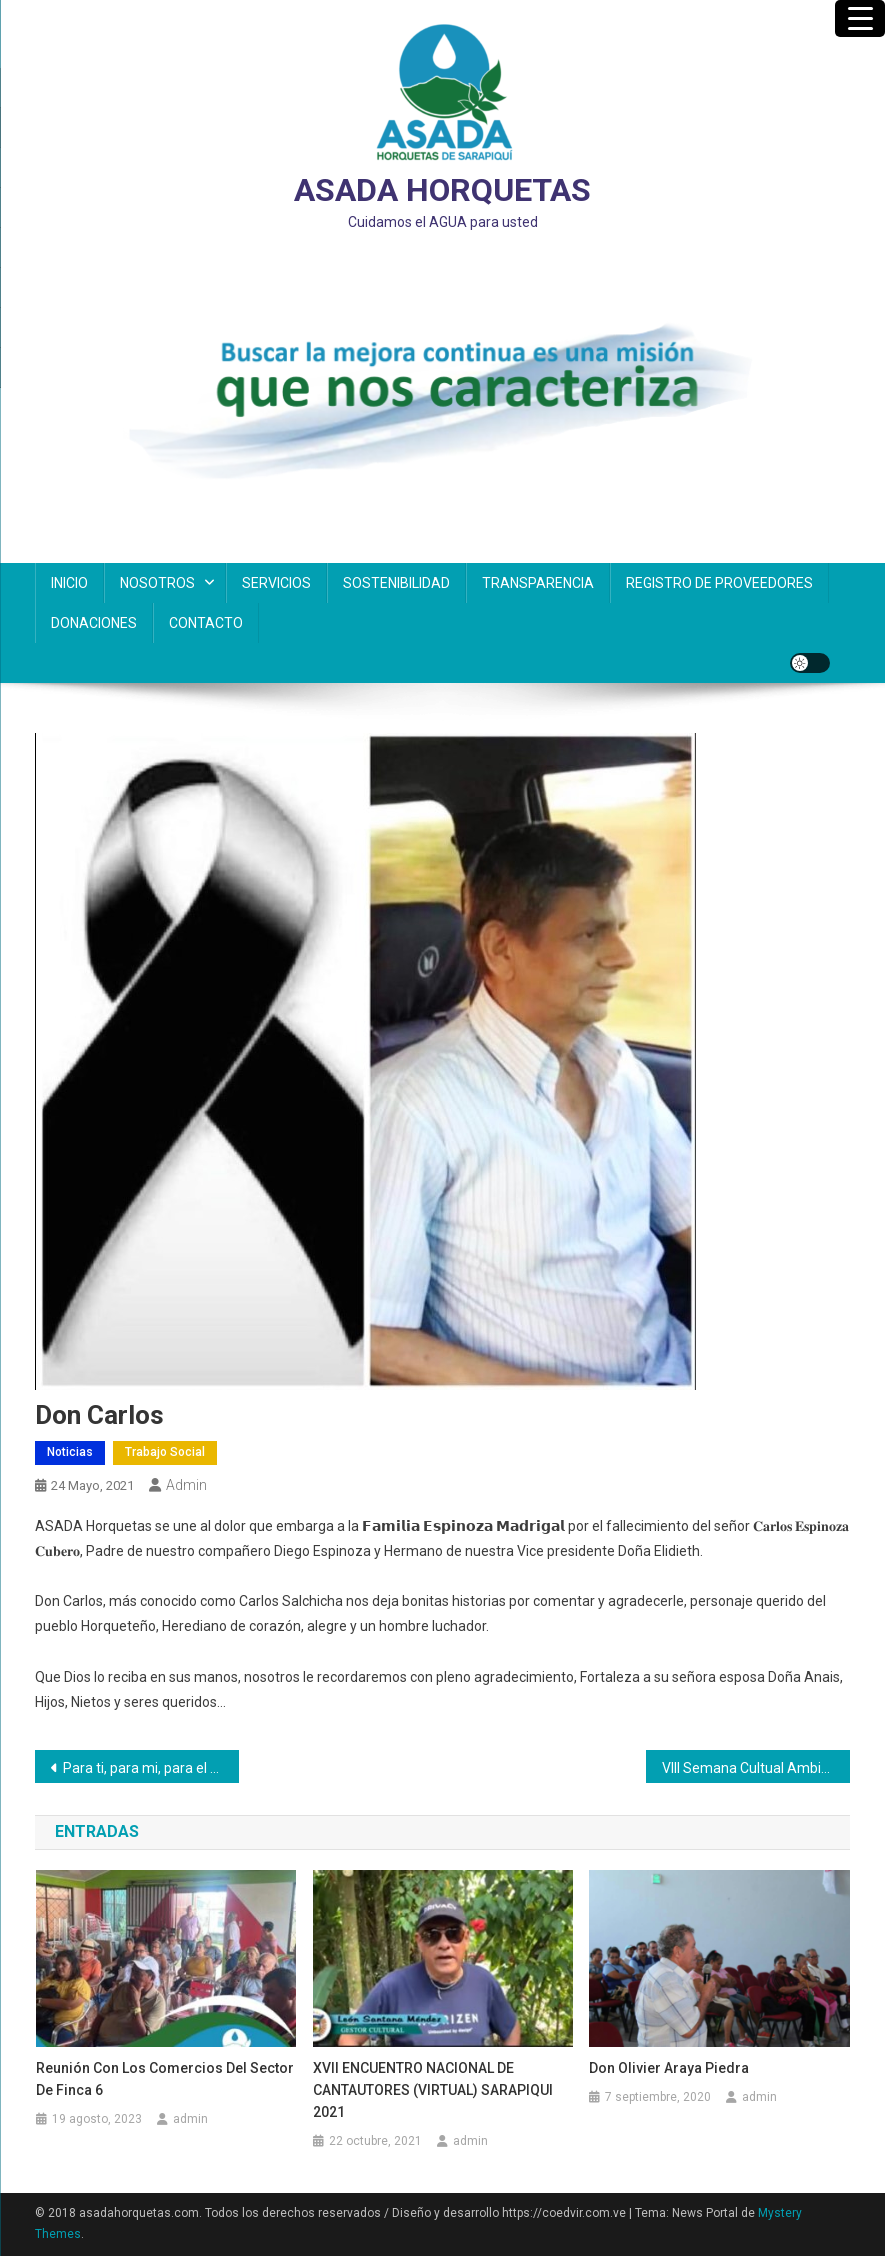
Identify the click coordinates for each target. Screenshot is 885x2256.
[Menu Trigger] (860, 18)
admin (186, 1485)
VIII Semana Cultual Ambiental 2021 (756, 1768)
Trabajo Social (165, 1452)
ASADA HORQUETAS (442, 190)
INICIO (69, 583)
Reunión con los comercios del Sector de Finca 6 (165, 2079)
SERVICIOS (276, 583)
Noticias (70, 1452)
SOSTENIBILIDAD (396, 583)
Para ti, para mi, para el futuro (151, 1768)
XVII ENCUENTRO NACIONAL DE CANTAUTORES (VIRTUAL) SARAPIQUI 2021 (433, 2090)
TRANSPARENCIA (538, 583)
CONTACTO (206, 623)
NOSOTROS (157, 583)
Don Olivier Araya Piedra (669, 2068)
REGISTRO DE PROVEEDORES (719, 583)
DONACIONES (94, 623)
